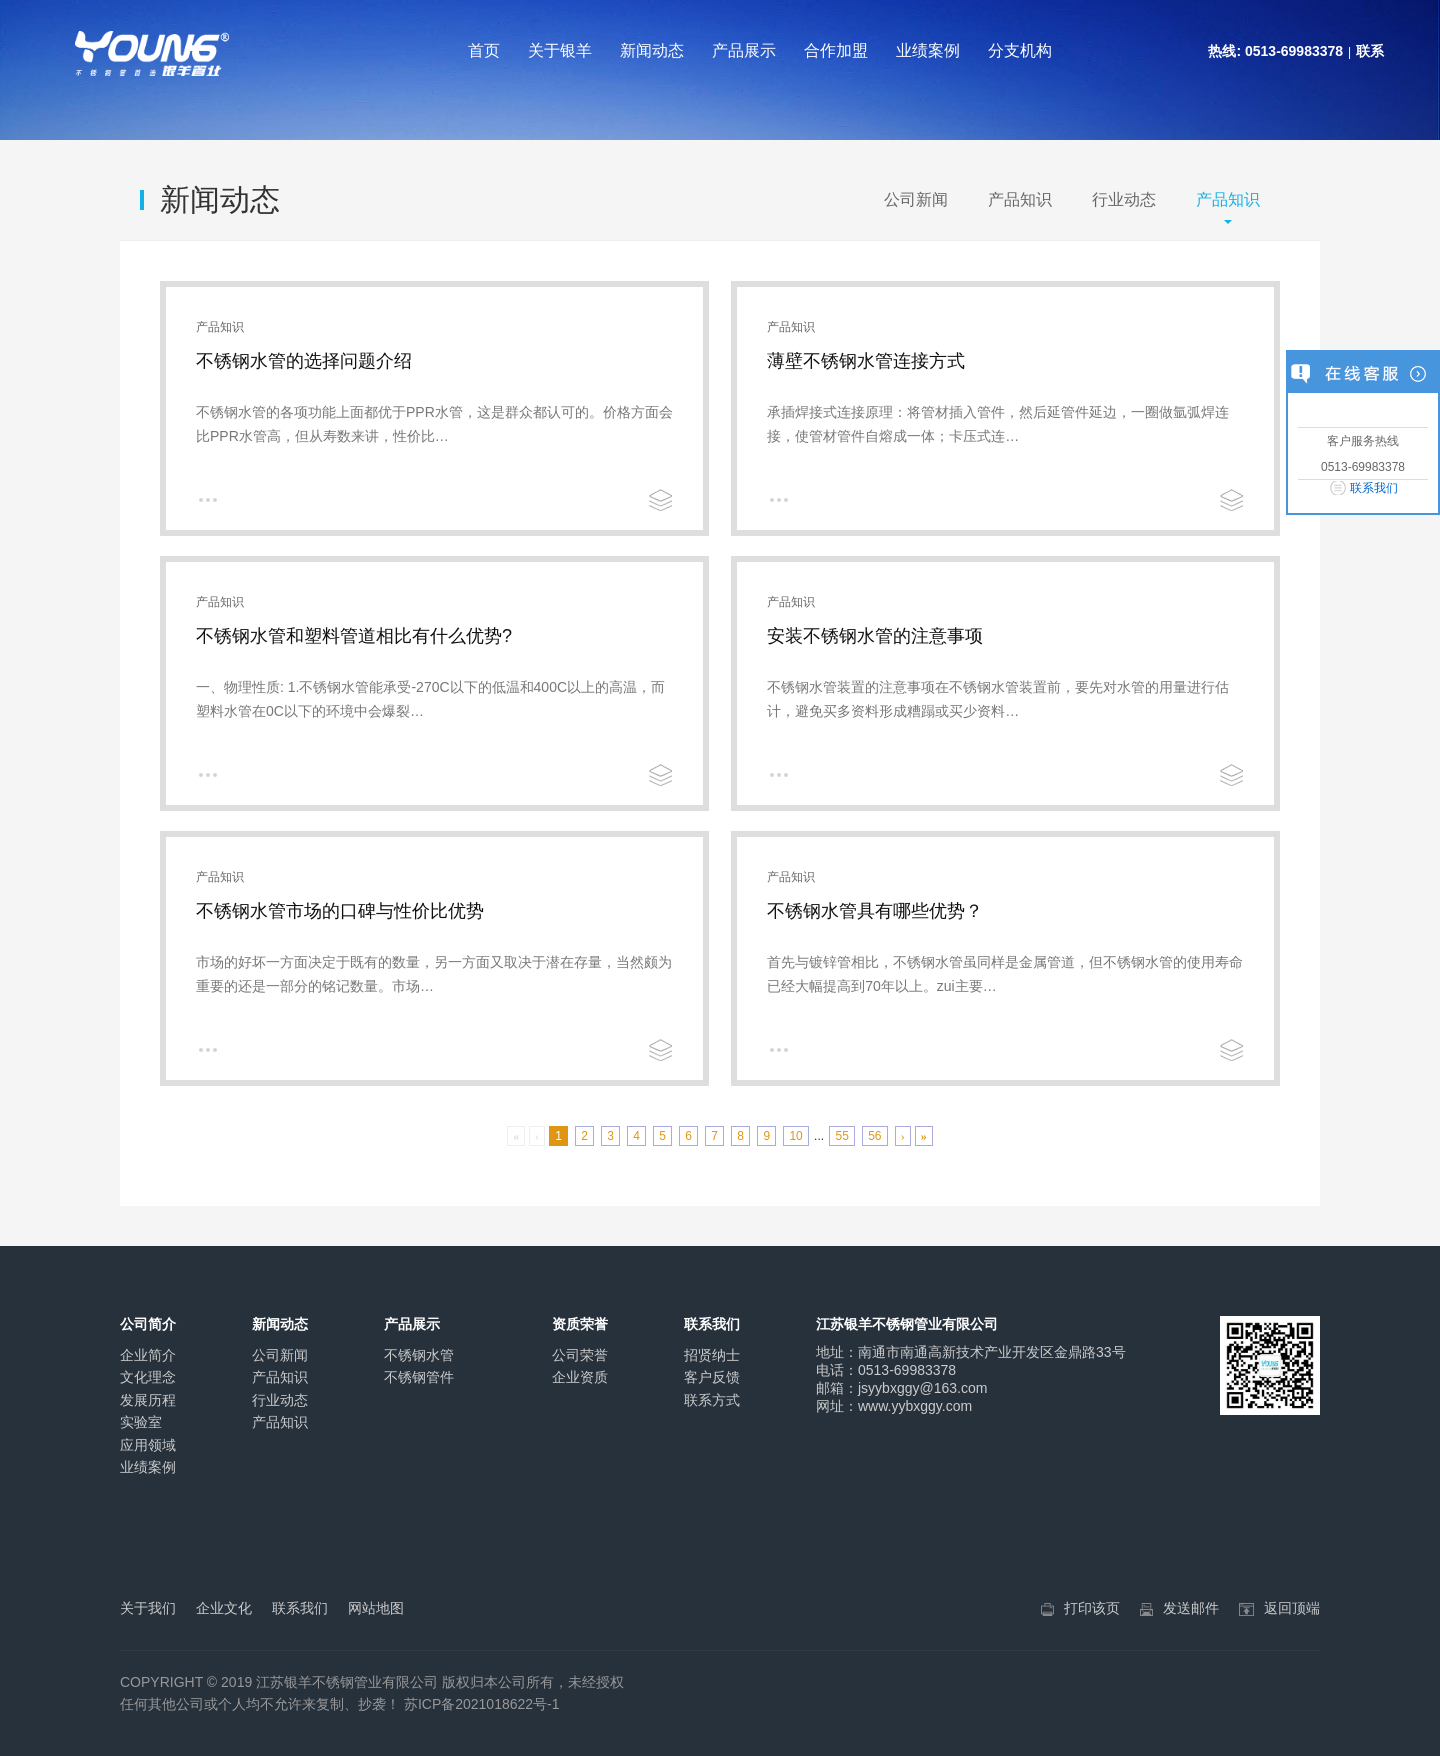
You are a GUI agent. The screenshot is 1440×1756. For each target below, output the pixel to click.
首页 (484, 50)
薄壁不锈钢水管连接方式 (866, 361)
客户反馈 (712, 1377)
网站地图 (376, 1608)
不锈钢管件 (419, 1377)
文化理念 (148, 1377)
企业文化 (224, 1608)
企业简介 (148, 1355)
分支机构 (1020, 50)
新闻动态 (652, 50)
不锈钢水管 (419, 1355)
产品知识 (1020, 199)
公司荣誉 (580, 1355)
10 (795, 1136)
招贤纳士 (712, 1355)
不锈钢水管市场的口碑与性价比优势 (340, 911)
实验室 (141, 1422)
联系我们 (1374, 488)
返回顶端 (1292, 1608)
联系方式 (712, 1400)
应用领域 (148, 1445)
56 (874, 1136)
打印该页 (1092, 1608)
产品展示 (744, 50)
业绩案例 (928, 50)
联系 (1370, 51)
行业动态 (1124, 199)
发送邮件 (1191, 1608)
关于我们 (148, 1608)
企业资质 (580, 1377)
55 (841, 1136)
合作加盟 (836, 50)
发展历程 (148, 1400)
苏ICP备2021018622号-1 (482, 1704)
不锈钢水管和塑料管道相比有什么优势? (354, 636)
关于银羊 (560, 50)
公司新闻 (916, 199)
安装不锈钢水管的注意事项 (875, 636)
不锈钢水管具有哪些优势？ (875, 911)
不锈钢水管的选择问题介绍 (304, 361)
